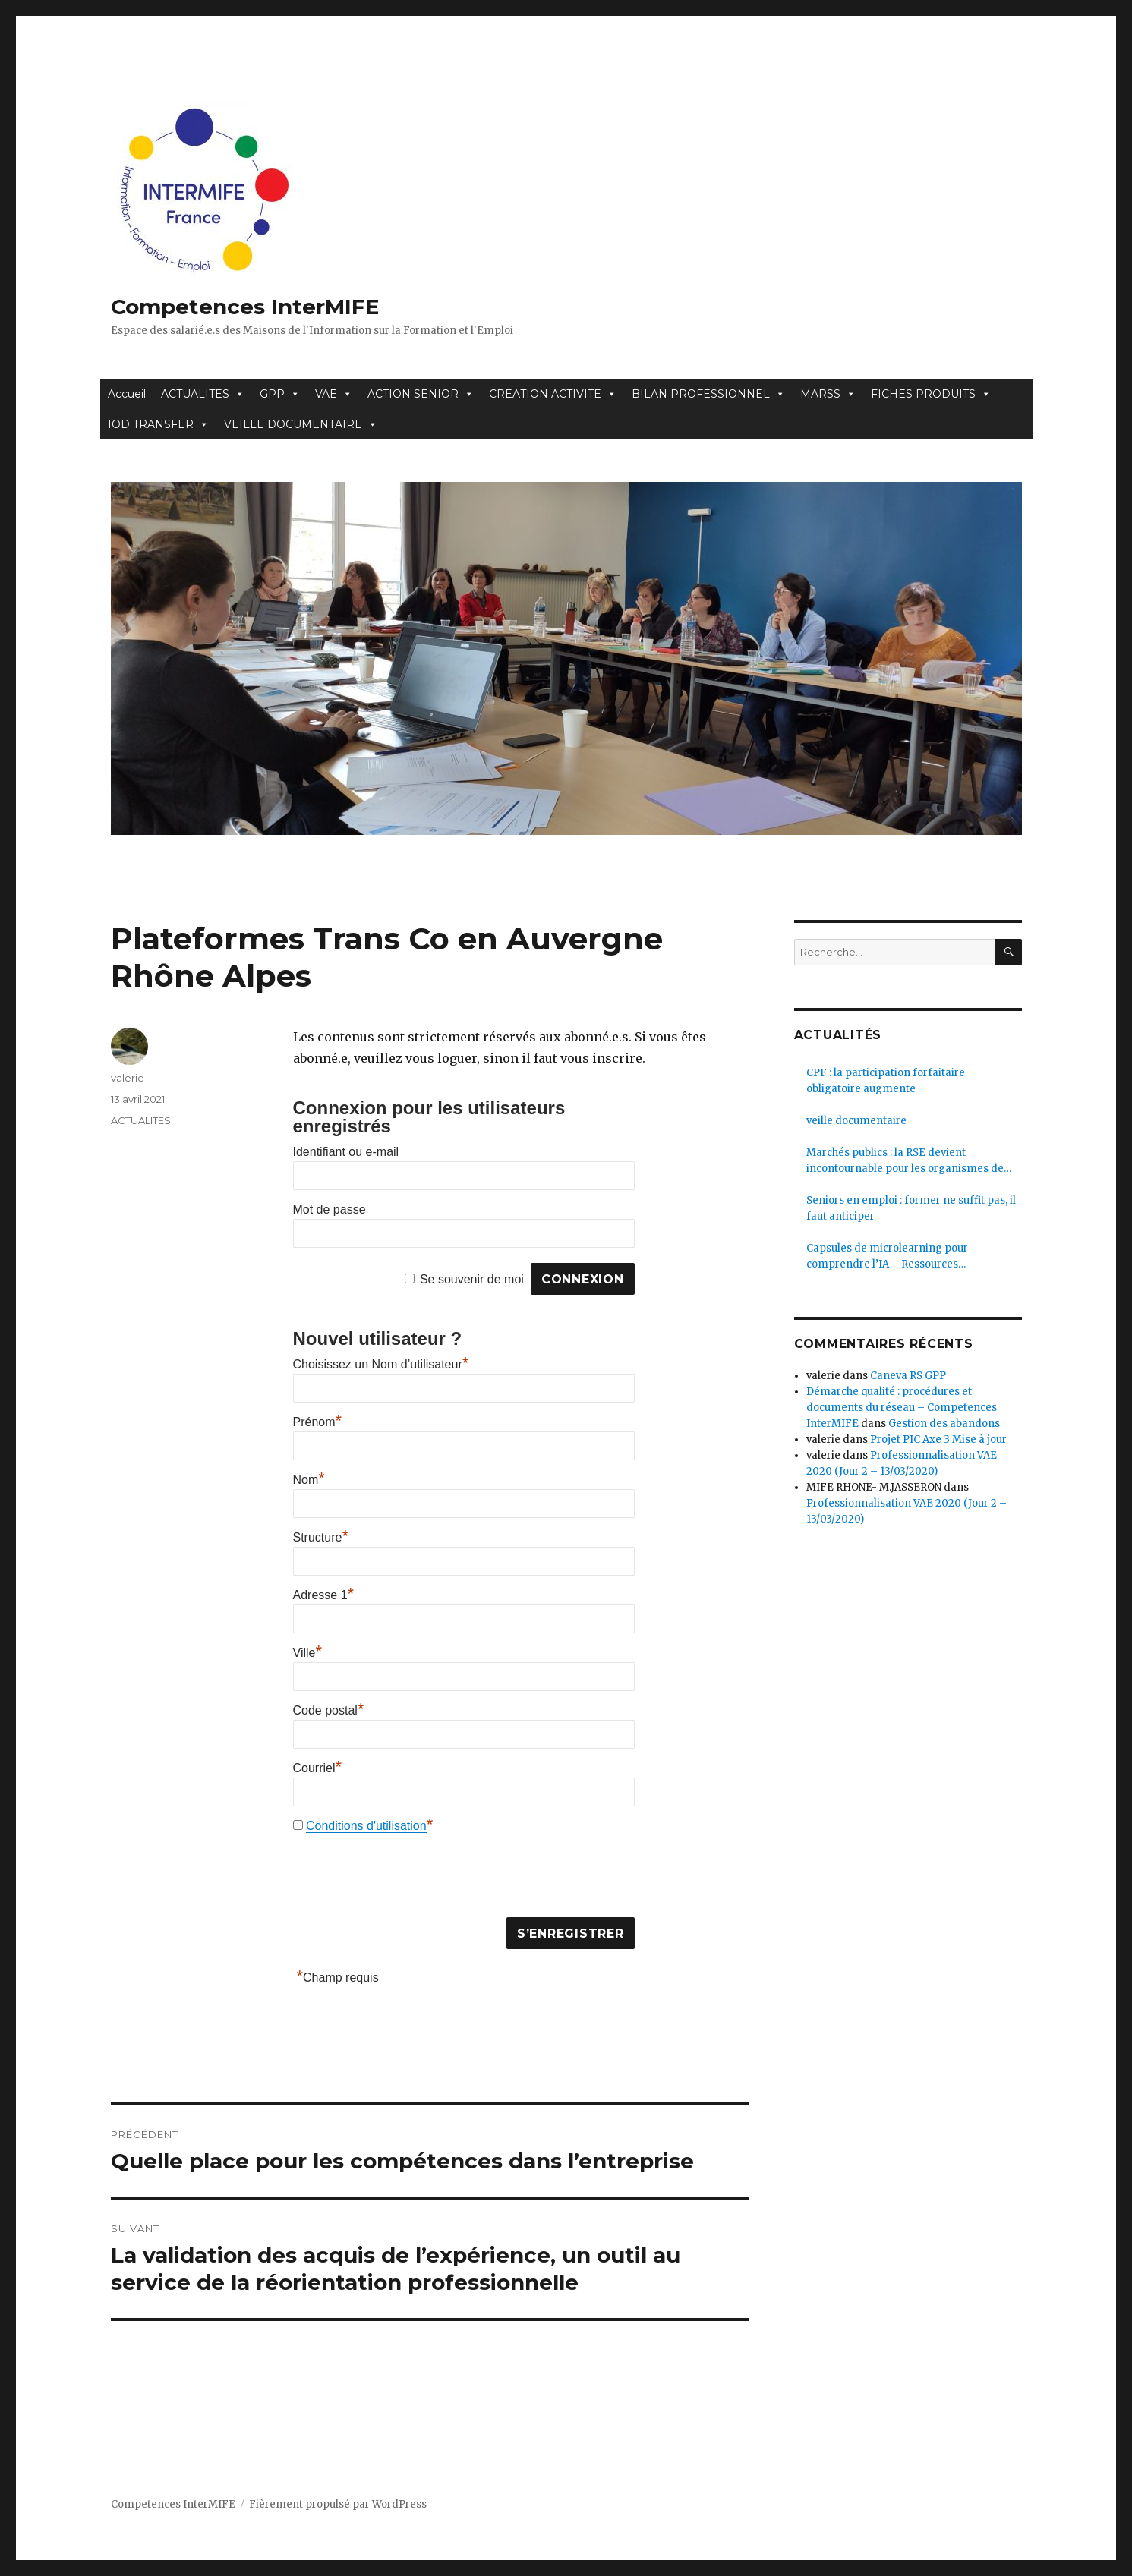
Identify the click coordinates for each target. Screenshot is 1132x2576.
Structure (320, 1537)
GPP (280, 394)
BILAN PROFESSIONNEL (708, 394)
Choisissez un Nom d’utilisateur (381, 1364)
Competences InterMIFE (245, 307)
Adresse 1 (324, 1595)
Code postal (328, 1710)
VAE (333, 394)
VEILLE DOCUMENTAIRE (300, 424)
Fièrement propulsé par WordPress (338, 2504)
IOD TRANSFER (158, 424)
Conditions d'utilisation (366, 1825)
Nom (309, 1479)
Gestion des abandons (944, 1423)
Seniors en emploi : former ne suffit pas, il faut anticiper (911, 1208)
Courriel (317, 1768)
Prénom (317, 1422)
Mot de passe (329, 1209)
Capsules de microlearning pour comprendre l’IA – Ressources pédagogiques (887, 1257)
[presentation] (408, 1879)
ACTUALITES (202, 394)
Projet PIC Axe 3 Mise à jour (938, 1439)
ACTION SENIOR (420, 394)
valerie (127, 1078)
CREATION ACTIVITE (552, 394)
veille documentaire (856, 1120)
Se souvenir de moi (472, 1279)
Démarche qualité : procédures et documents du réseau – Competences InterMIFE (901, 1407)
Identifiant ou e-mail (346, 1151)
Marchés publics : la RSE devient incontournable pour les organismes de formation (905, 1161)
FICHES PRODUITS (931, 394)
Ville (308, 1652)
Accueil (127, 394)
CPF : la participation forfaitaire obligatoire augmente (885, 1080)
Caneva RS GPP (908, 1375)
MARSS (828, 394)
